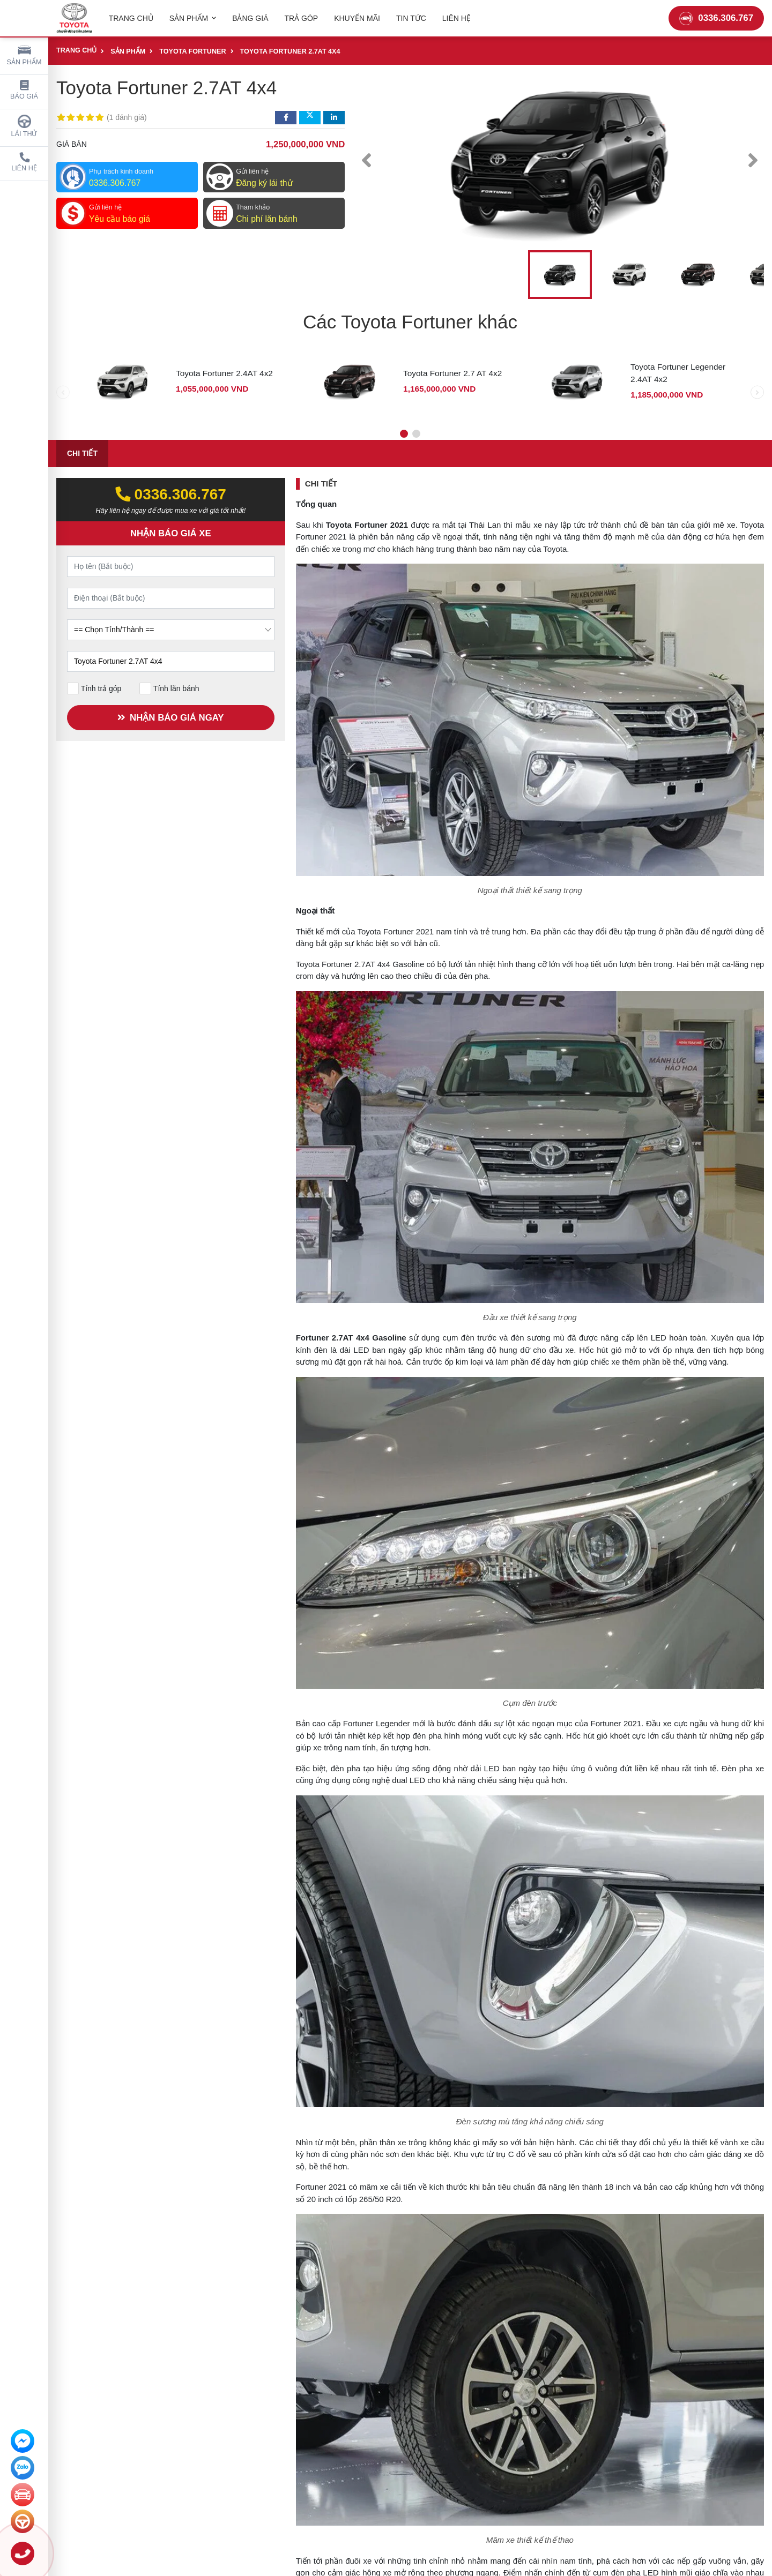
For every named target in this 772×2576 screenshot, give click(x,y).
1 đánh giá (126, 117)
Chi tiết (82, 453)
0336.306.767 (716, 18)
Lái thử (24, 126)
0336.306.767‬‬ (170, 494)
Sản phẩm (24, 54)
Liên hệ (24, 162)
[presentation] (366, 160)
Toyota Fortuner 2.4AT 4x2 (224, 373)
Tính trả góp (94, 688)
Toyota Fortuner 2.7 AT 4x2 (452, 373)
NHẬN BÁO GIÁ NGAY (168, 718)
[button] (404, 434)
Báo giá (24, 90)
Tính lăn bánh (169, 688)
